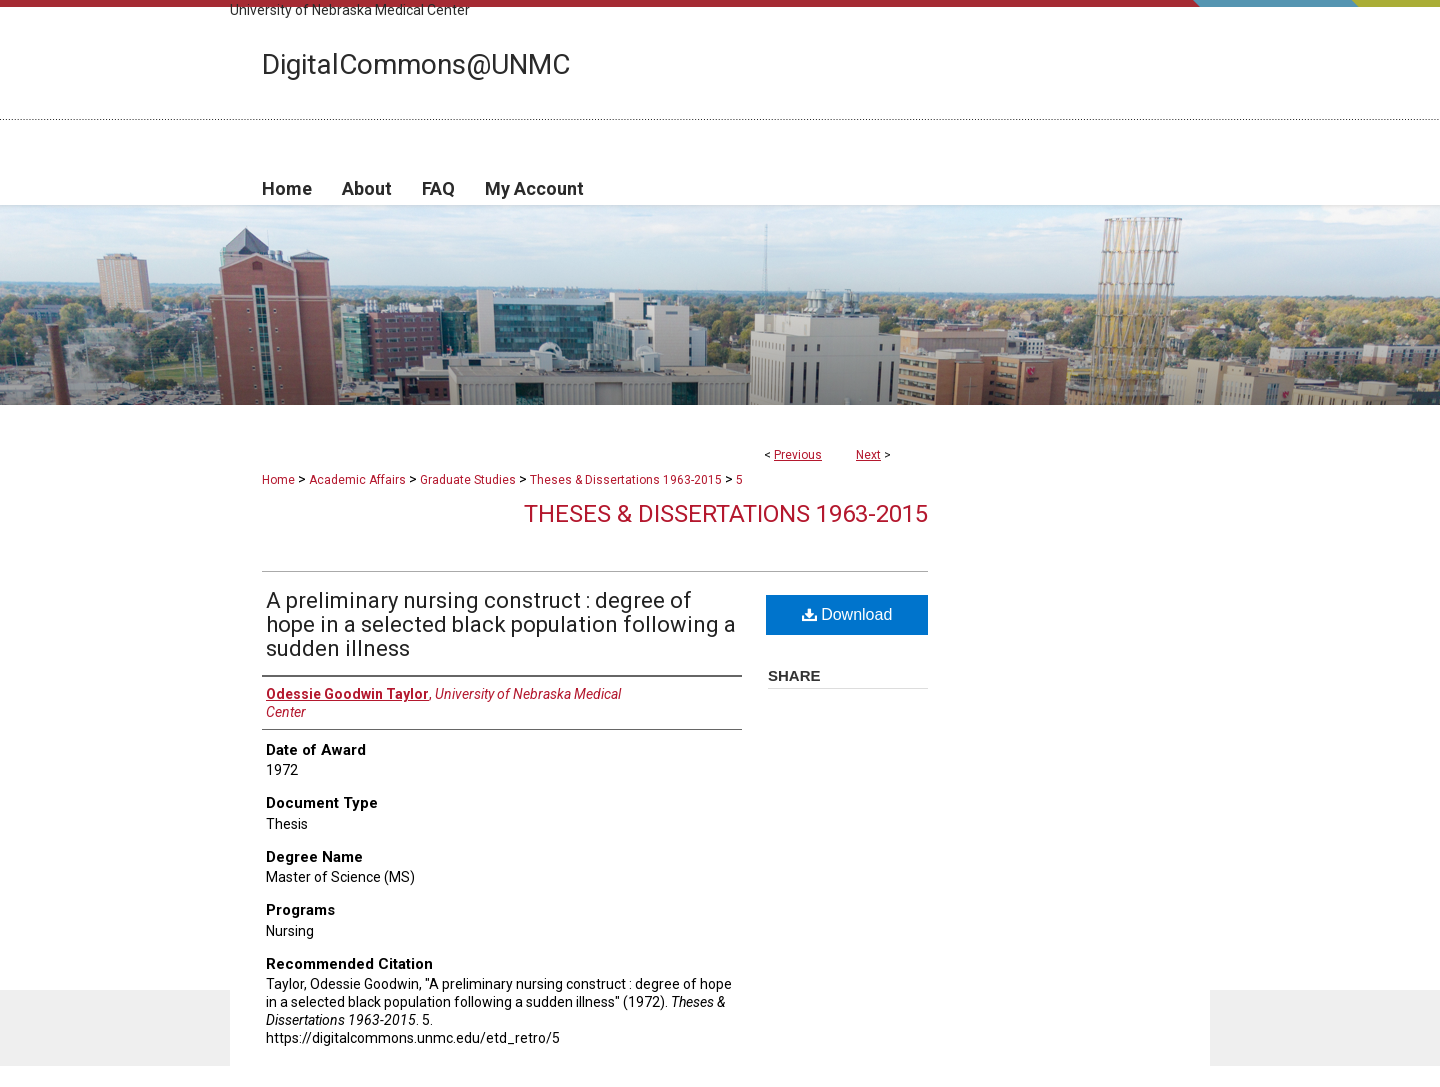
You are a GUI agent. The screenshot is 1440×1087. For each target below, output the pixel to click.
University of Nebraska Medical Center (350, 10)
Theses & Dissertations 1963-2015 (626, 480)
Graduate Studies (468, 480)
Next (868, 455)
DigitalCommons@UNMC (416, 64)
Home (278, 480)
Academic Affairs (357, 480)
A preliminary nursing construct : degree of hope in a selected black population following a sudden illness (501, 624)
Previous (798, 455)
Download (847, 614)
